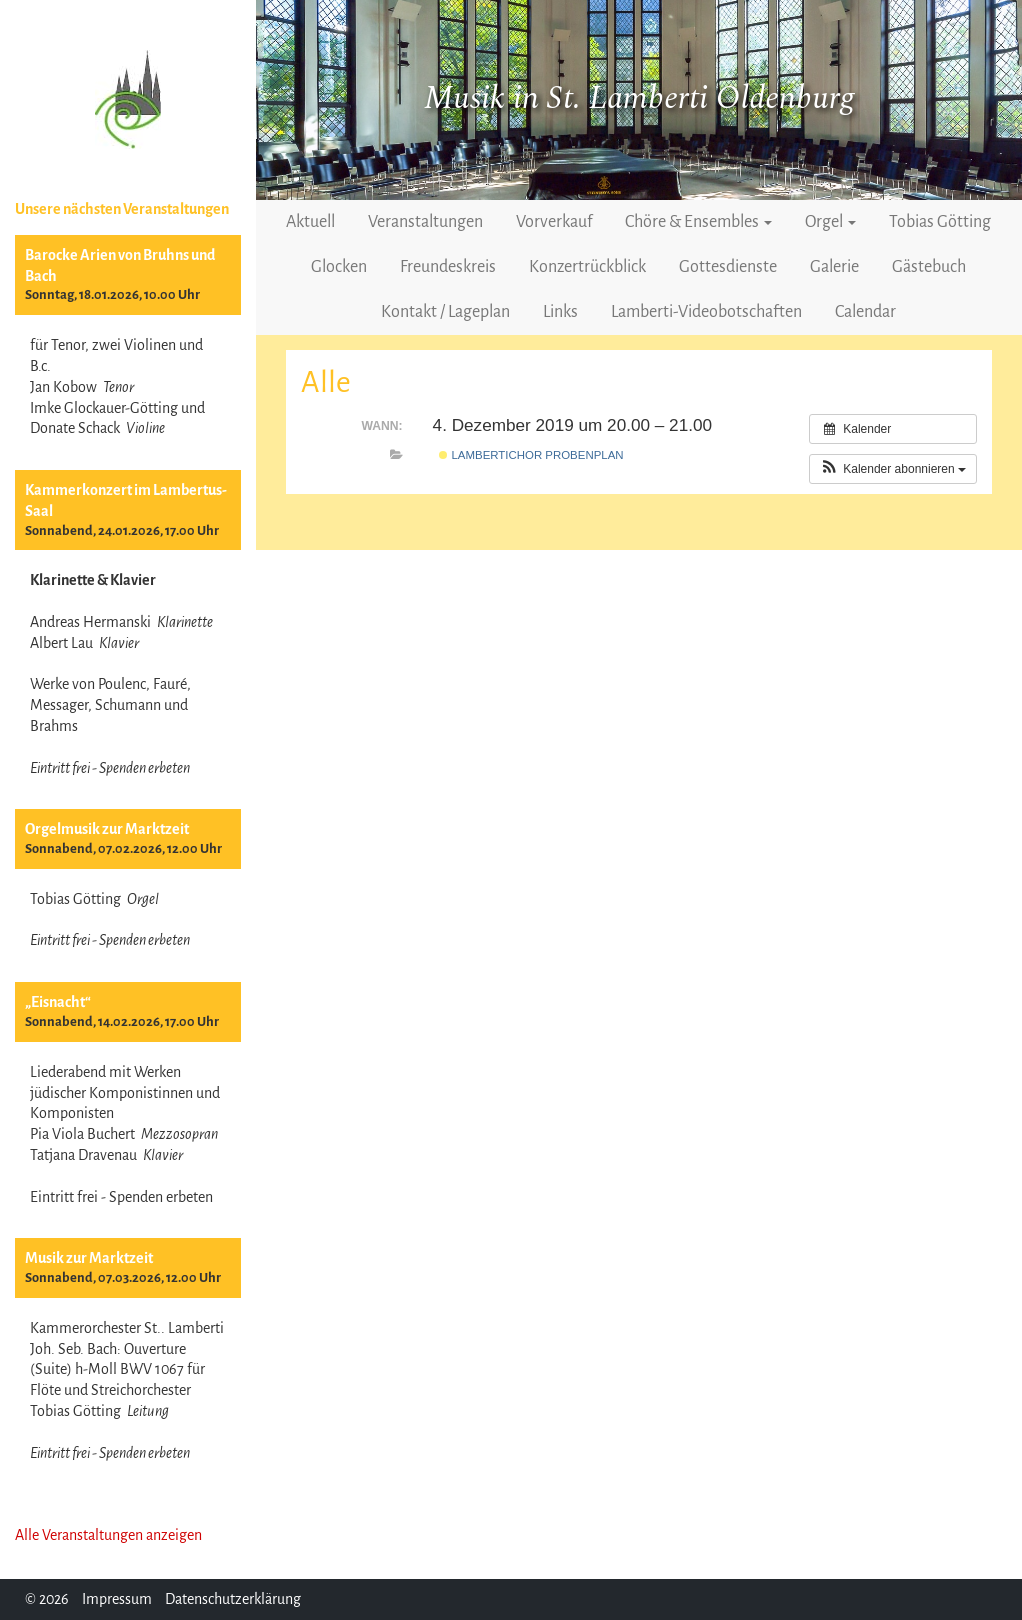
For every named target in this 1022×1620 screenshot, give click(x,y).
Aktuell (310, 222)
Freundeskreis (448, 267)
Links (560, 312)
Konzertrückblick (587, 267)
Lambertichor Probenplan (531, 455)
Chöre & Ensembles (698, 222)
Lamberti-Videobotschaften (706, 312)
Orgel (830, 222)
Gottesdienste (728, 267)
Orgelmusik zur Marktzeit (107, 829)
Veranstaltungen (425, 222)
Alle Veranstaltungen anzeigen (108, 1535)
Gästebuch (929, 267)
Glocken (339, 267)
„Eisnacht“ (58, 1002)
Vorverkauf (554, 222)
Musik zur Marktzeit (89, 1258)
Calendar (865, 312)
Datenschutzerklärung (233, 1599)
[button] (893, 469)
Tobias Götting (940, 222)
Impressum (117, 1599)
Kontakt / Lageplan (445, 312)
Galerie (834, 267)
